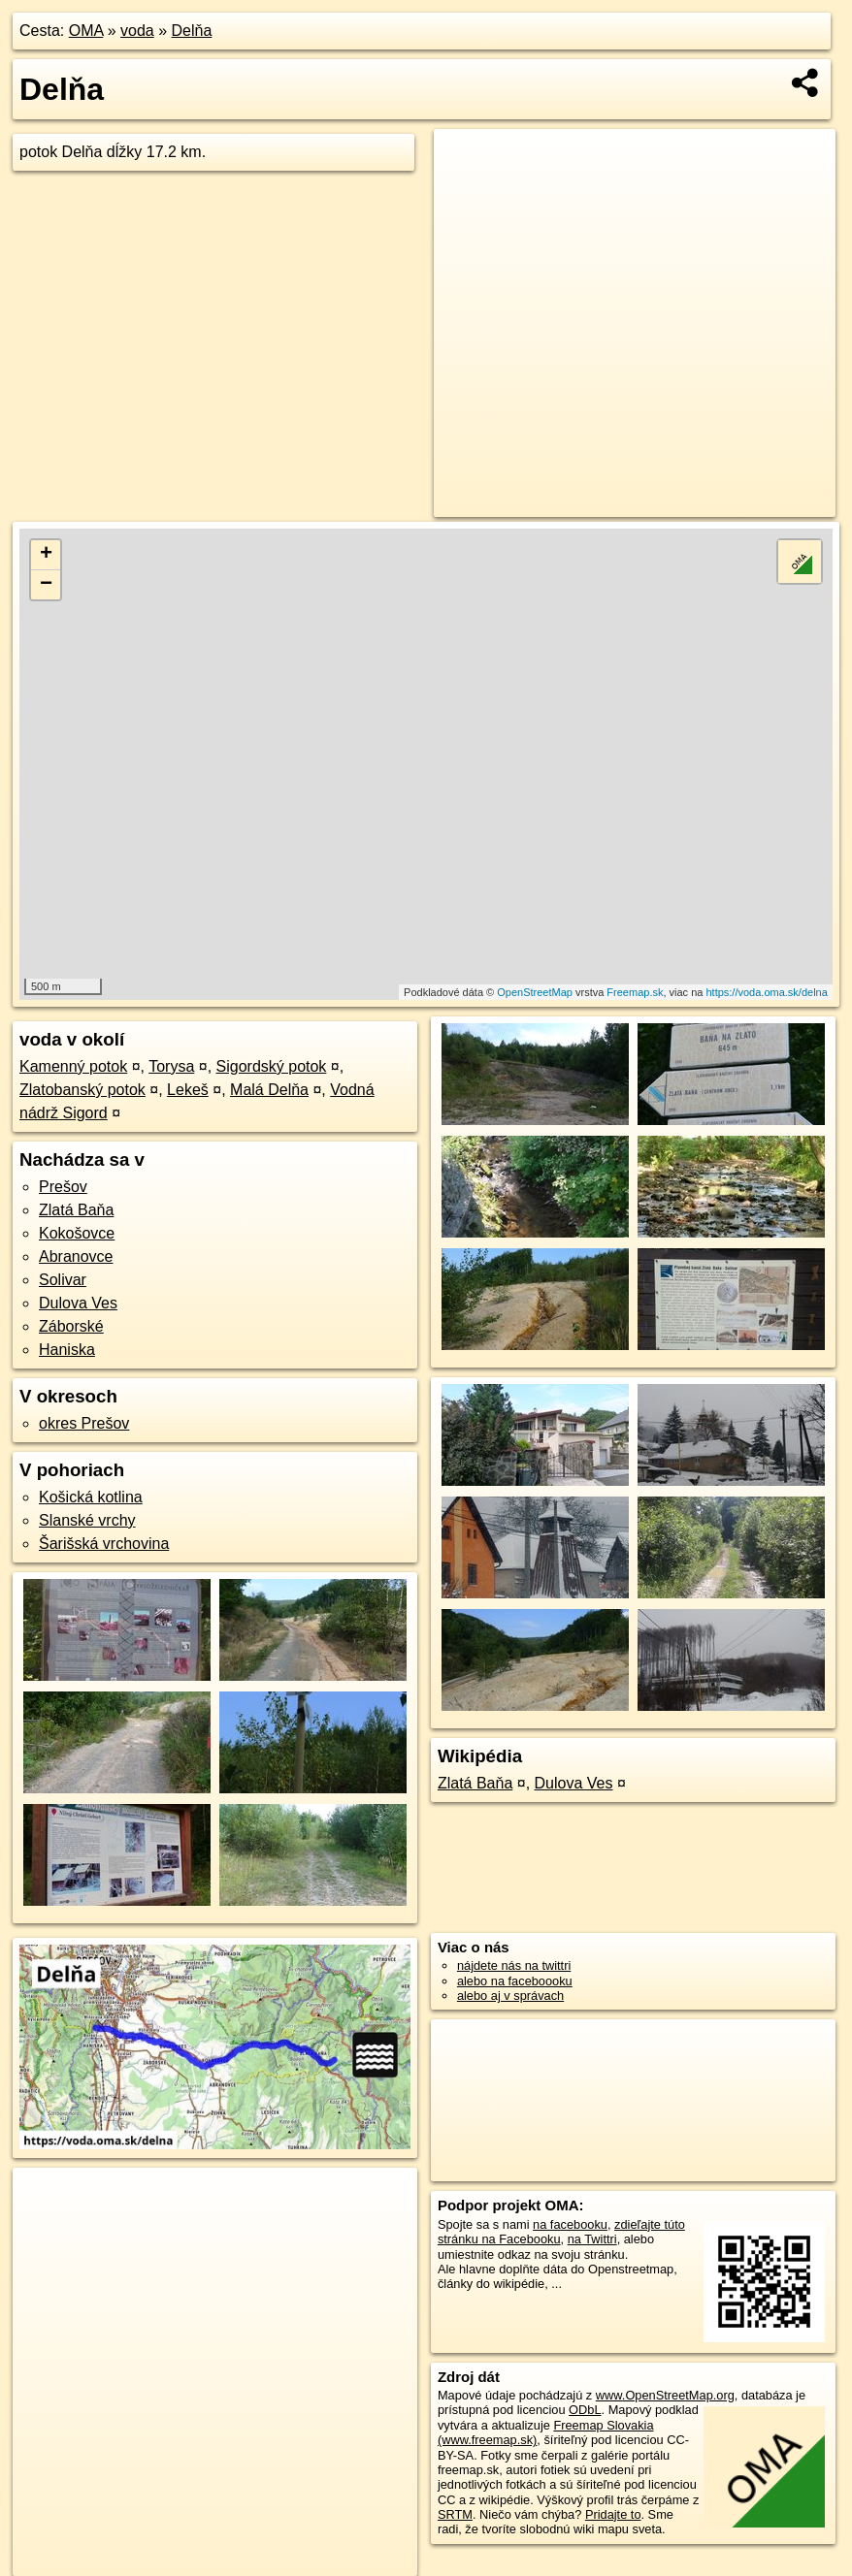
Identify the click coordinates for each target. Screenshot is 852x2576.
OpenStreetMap (535, 992)
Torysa (171, 1066)
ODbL (585, 2409)
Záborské (71, 1326)
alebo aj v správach (510, 1995)
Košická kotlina (91, 1497)
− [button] (46, 584)
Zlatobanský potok (82, 1089)
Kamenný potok (73, 1066)
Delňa (192, 30)
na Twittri (592, 2239)
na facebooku (570, 2224)
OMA (86, 30)
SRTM (455, 2514)
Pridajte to (613, 2514)
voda (137, 30)
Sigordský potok (271, 1066)
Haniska (67, 1349)
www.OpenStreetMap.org (665, 2395)
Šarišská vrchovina (104, 1543)
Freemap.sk (634, 992)
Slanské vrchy (87, 1520)
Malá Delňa (269, 1089)
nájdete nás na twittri (514, 1965)
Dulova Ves (78, 1303)
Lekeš (188, 1089)
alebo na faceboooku (515, 1981)
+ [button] (46, 554)
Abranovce (76, 1256)
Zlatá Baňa (76, 1210)
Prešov (63, 1186)
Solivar (62, 1280)
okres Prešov (84, 1423)
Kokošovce (77, 1233)
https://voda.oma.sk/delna (766, 992)
